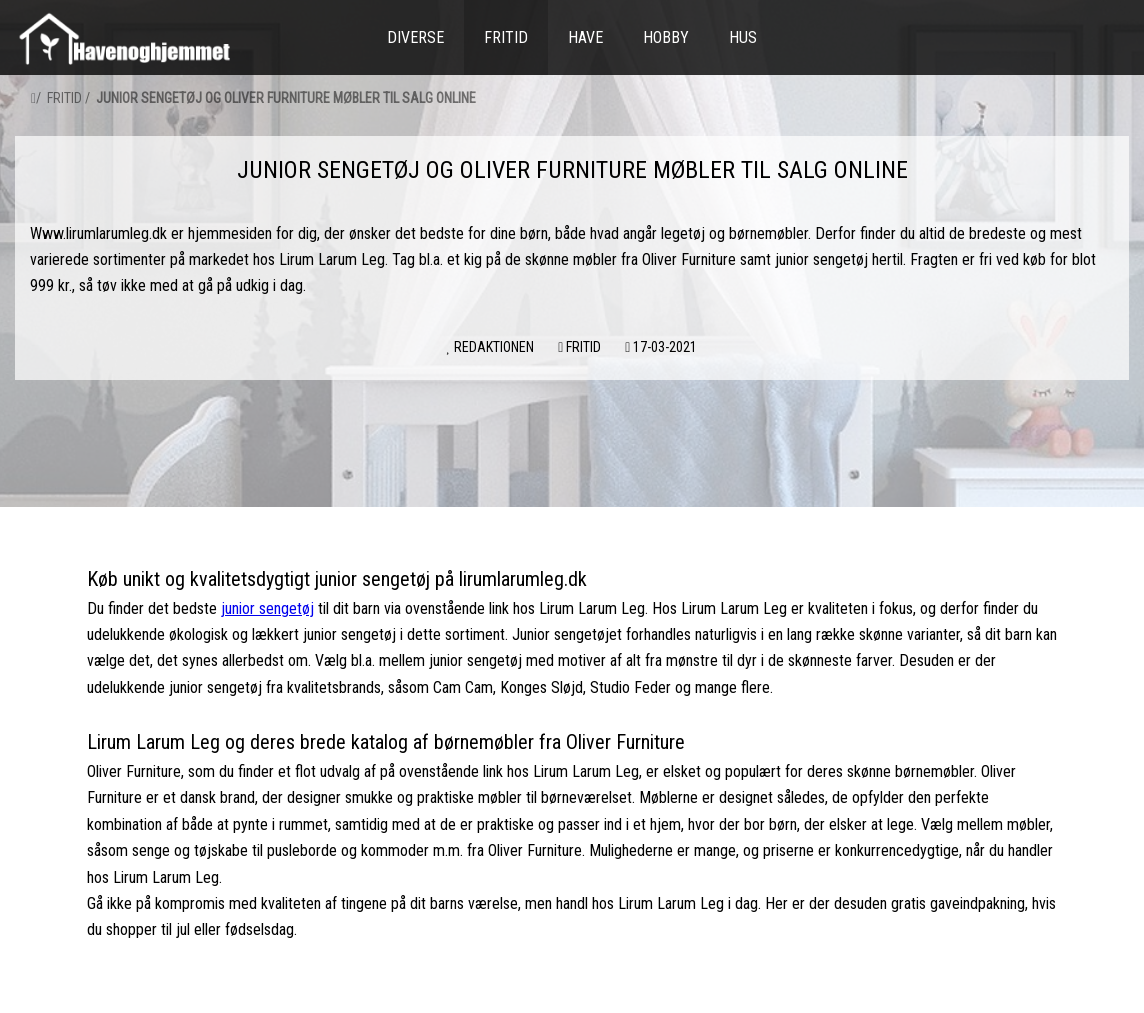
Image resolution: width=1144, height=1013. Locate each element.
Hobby (666, 37)
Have (585, 37)
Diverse (415, 37)
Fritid (506, 37)
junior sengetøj (267, 608)
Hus (743, 37)
